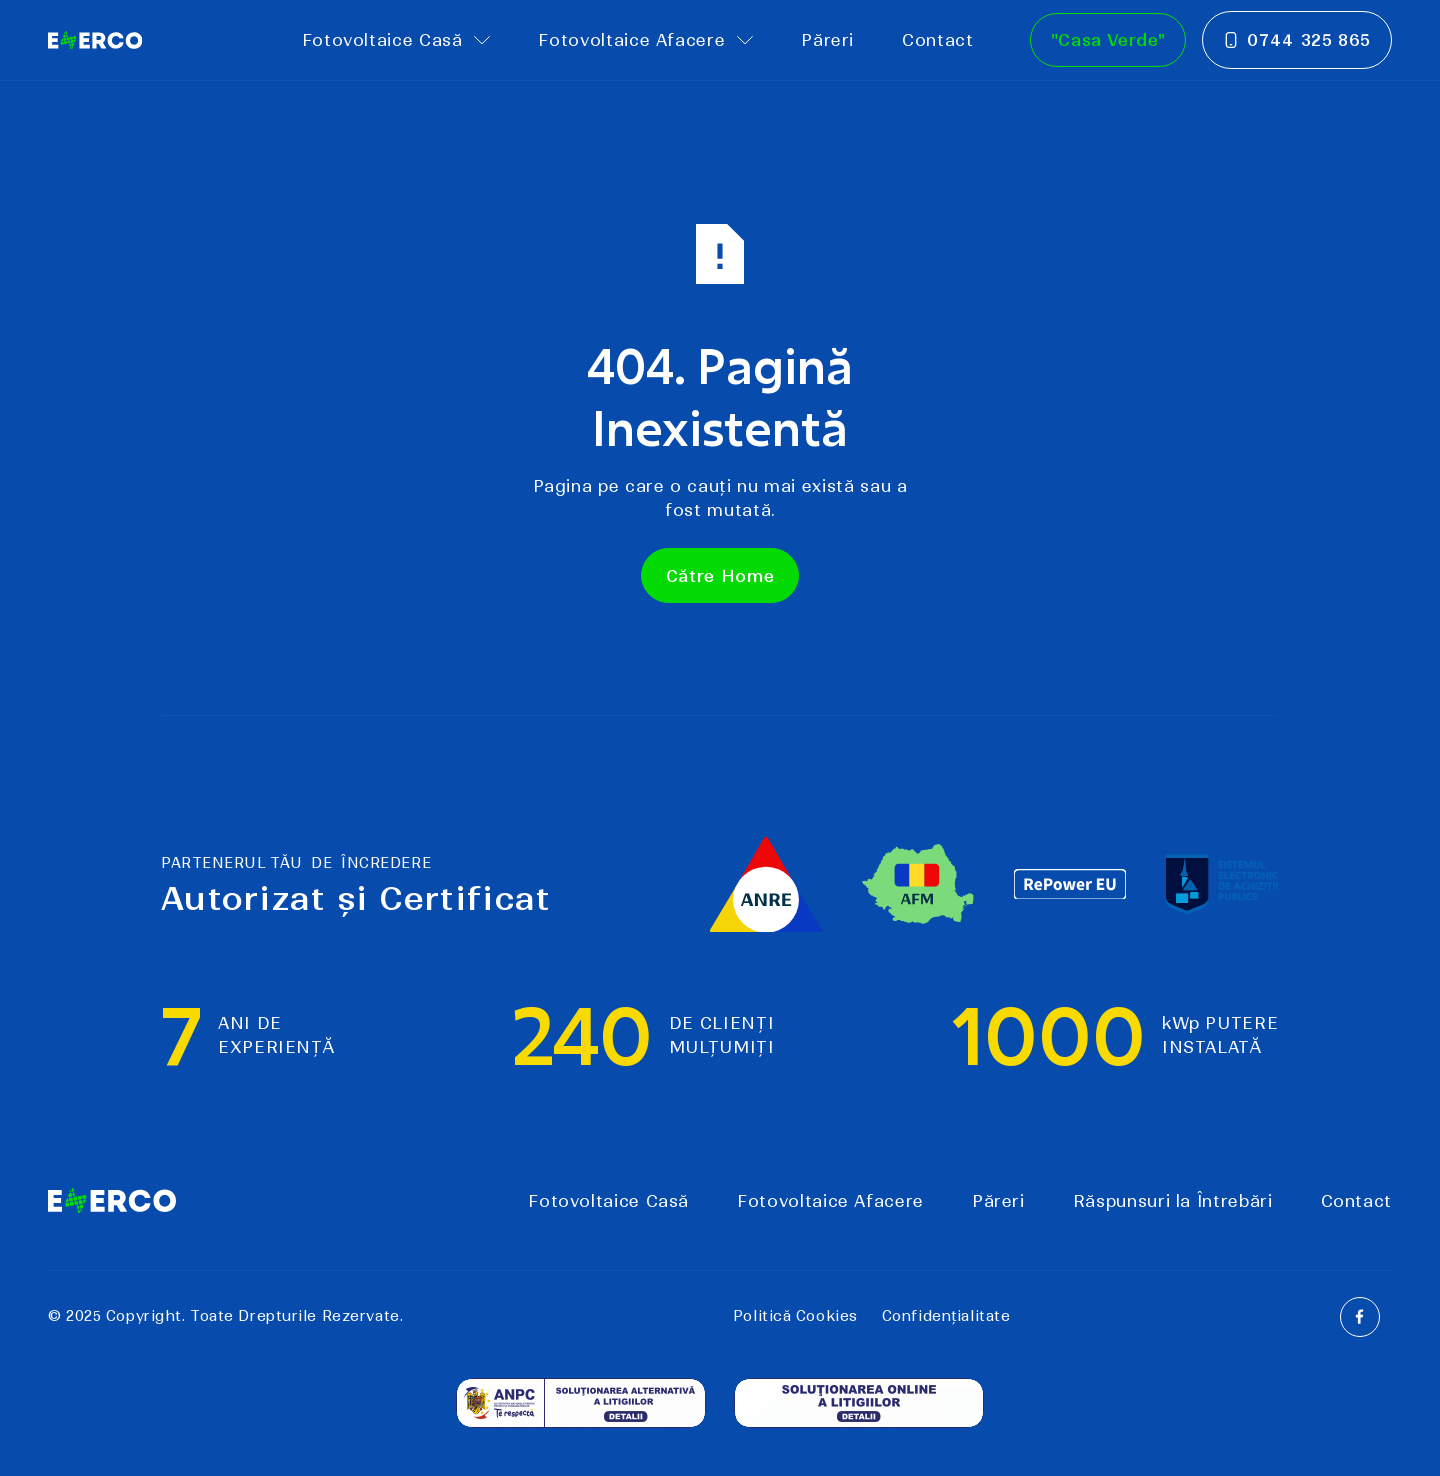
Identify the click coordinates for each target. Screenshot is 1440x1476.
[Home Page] (95, 40)
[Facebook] (1360, 1317)
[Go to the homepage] (112, 1200)
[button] (396, 40)
